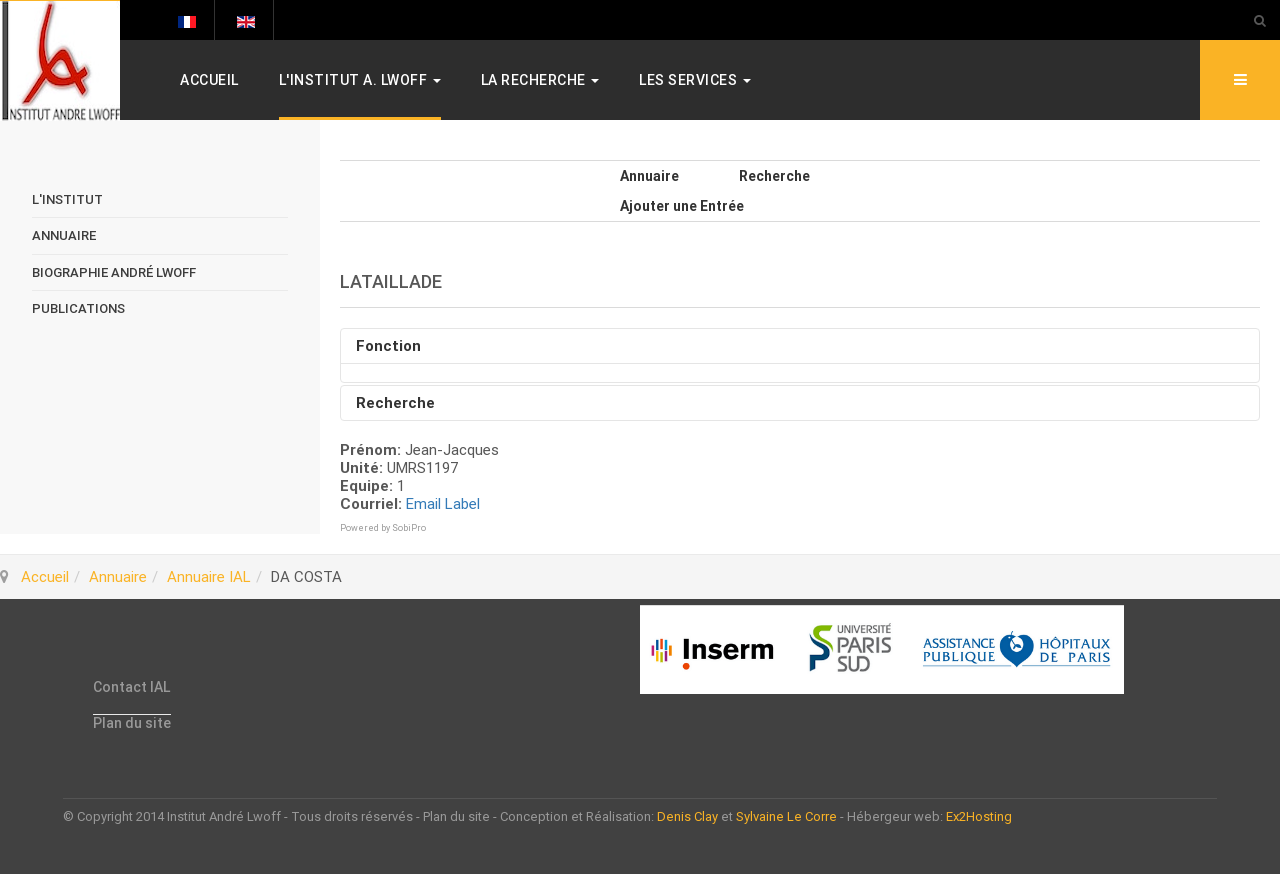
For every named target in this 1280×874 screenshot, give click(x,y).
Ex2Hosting (979, 816)
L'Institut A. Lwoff (360, 80)
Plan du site (132, 723)
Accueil (209, 80)
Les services (695, 80)
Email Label (443, 504)
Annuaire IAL (209, 577)
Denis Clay (687, 816)
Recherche (774, 176)
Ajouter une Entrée (682, 206)
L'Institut (67, 199)
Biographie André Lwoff (114, 272)
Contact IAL (131, 687)
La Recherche (540, 80)
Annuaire (649, 176)
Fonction (388, 346)
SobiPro (409, 528)
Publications (78, 308)
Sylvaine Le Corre (786, 816)
